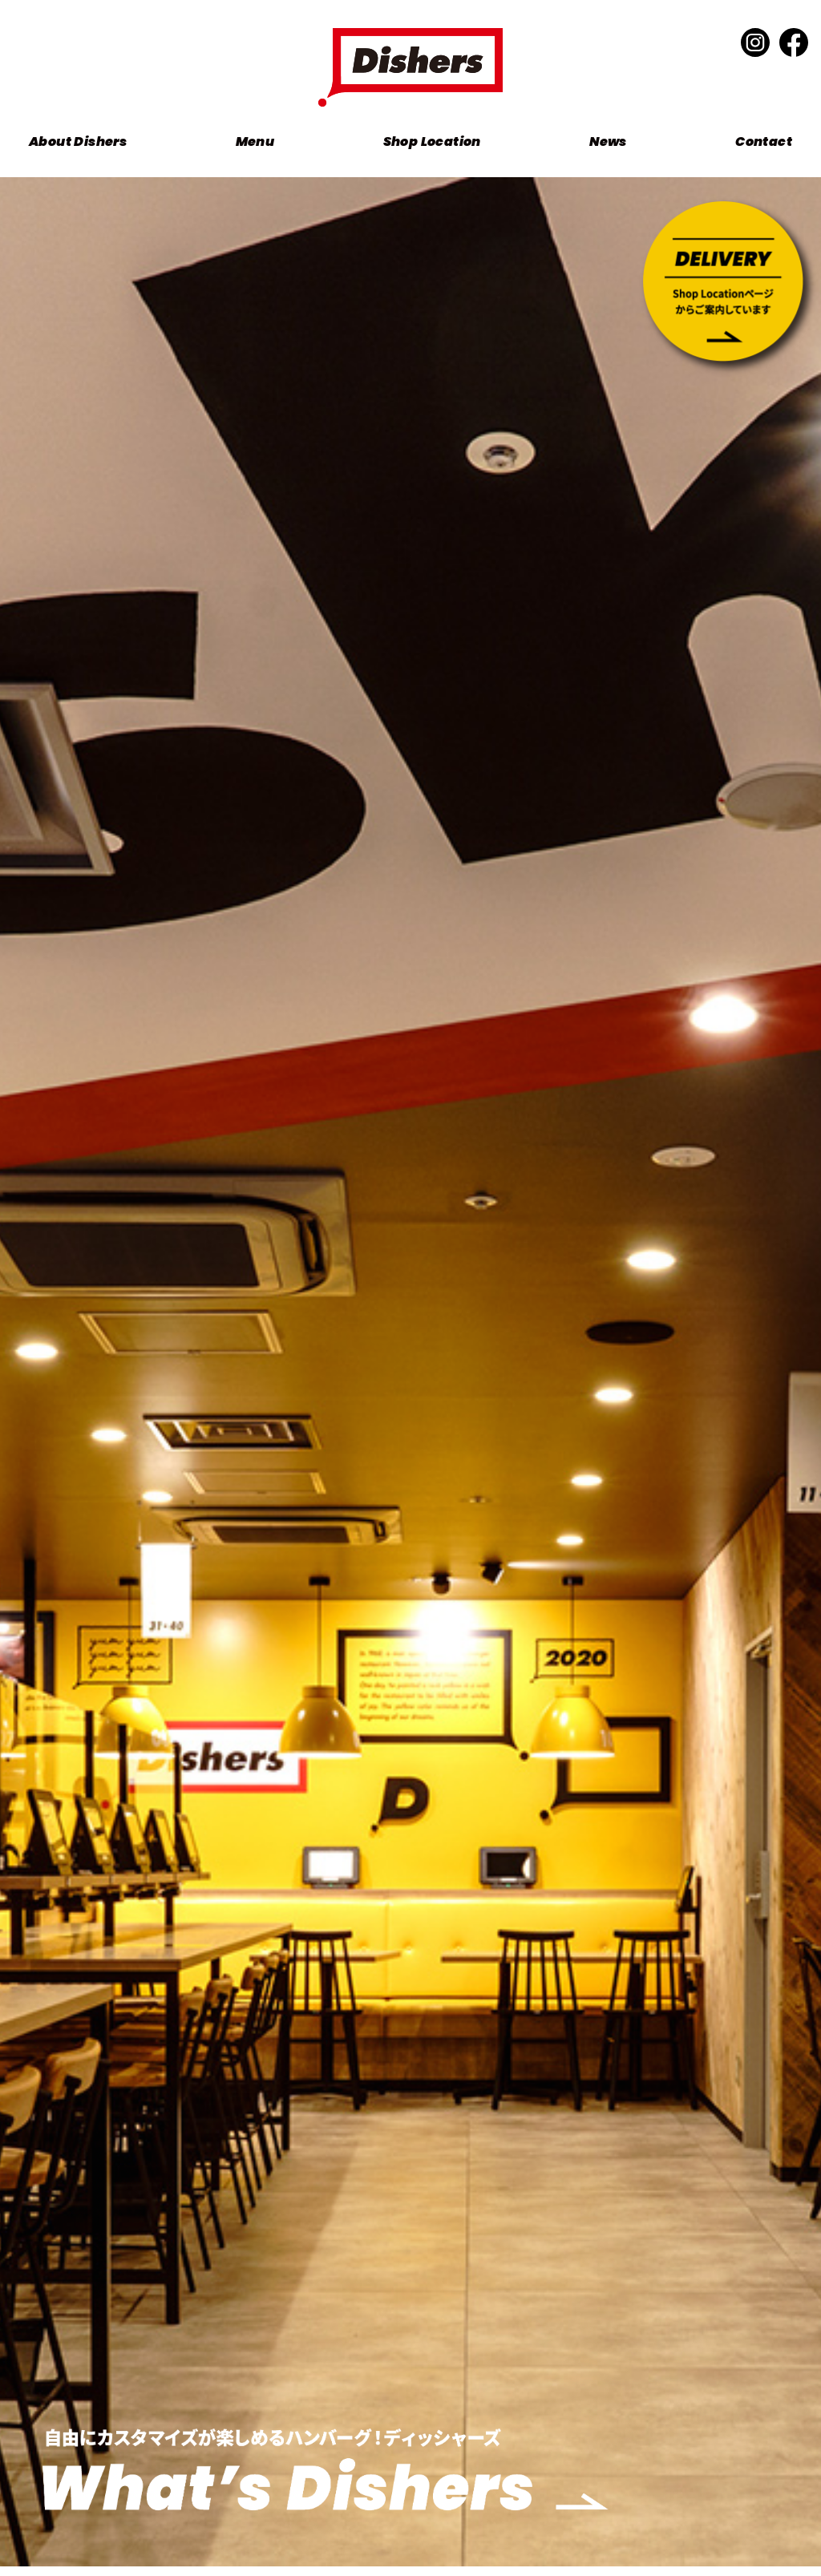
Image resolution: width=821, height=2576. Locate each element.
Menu (255, 141)
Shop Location (432, 141)
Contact (763, 141)
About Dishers (78, 141)
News (608, 141)
